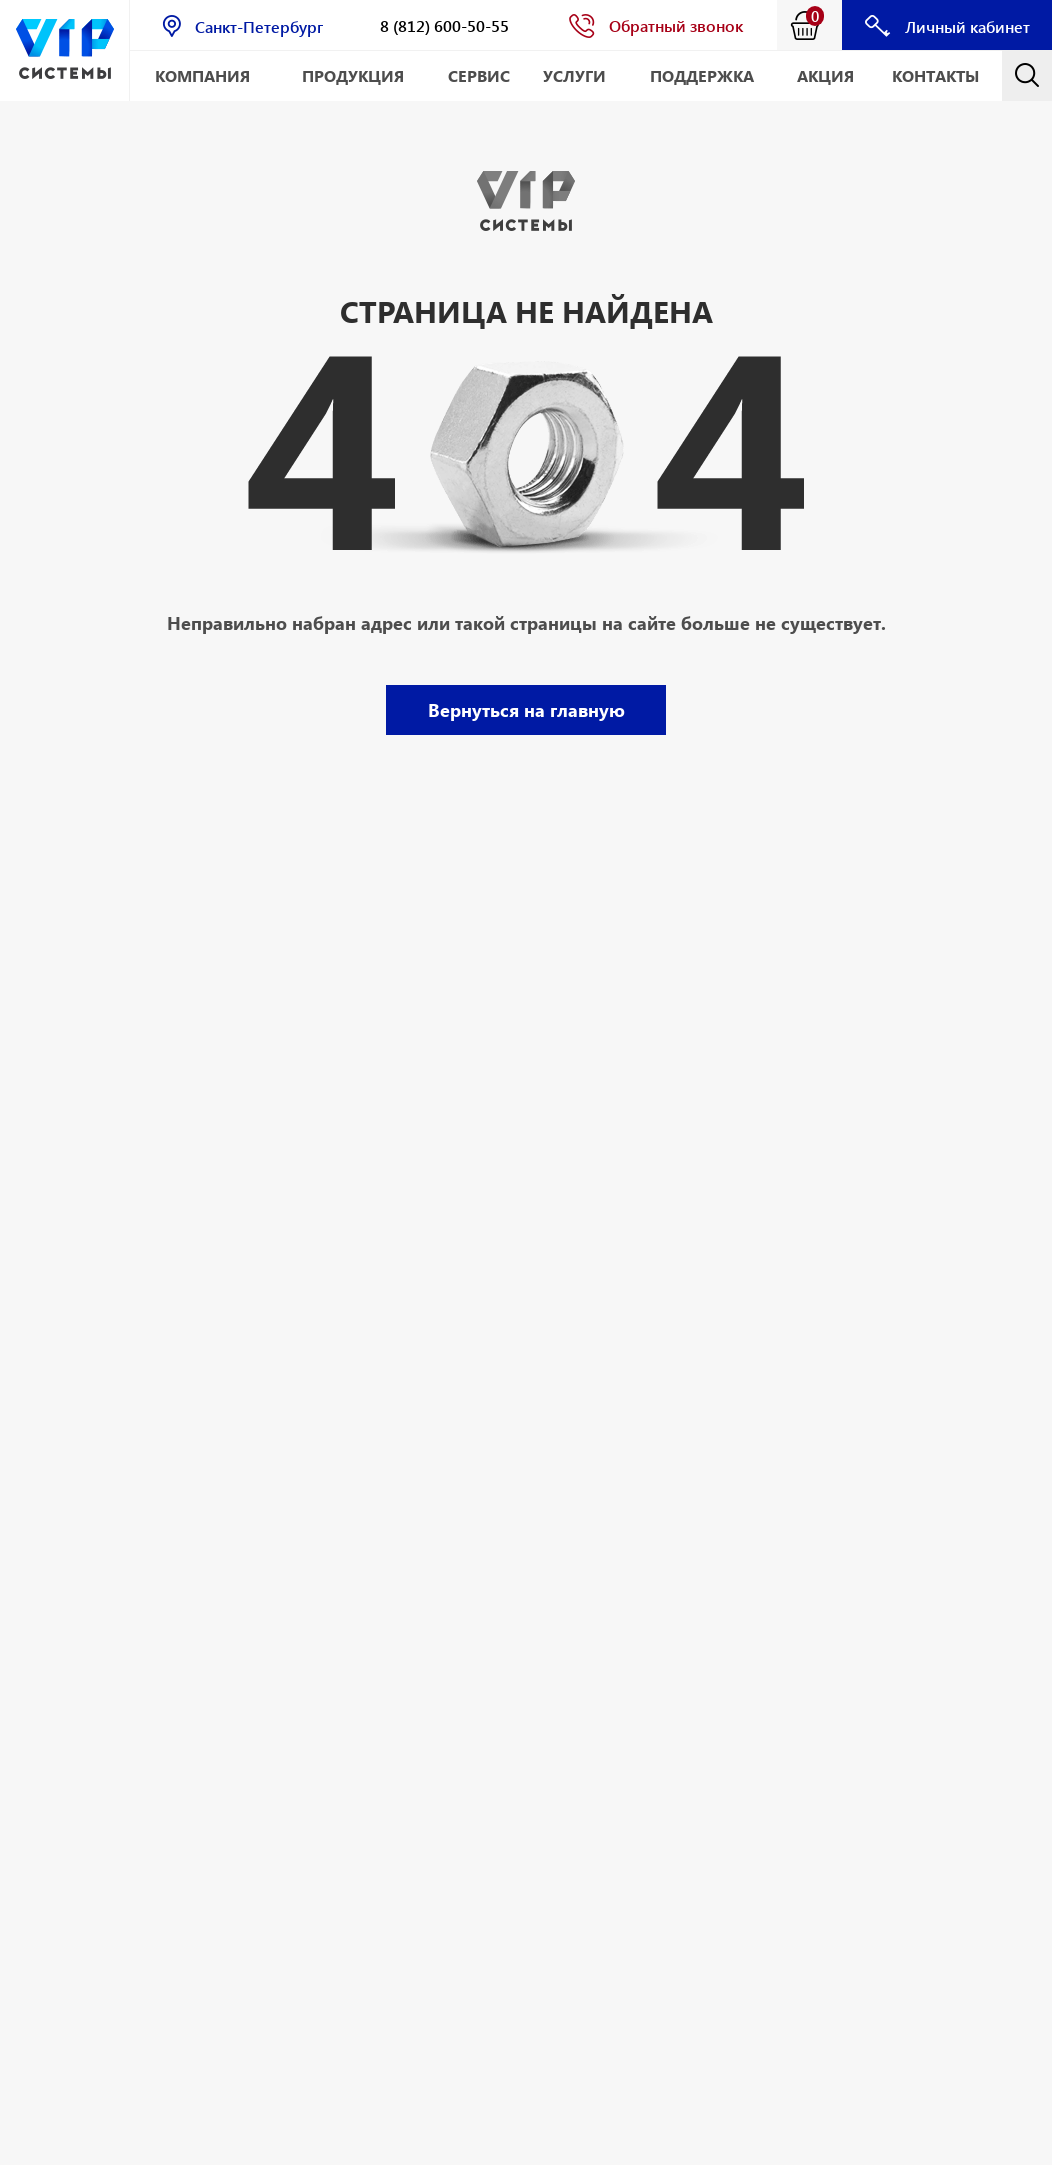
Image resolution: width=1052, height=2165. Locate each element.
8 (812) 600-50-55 (444, 25)
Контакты (935, 75)
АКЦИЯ (825, 75)
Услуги (574, 75)
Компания (202, 75)
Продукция (353, 75)
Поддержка (702, 75)
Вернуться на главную (526, 709)
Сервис (479, 75)
